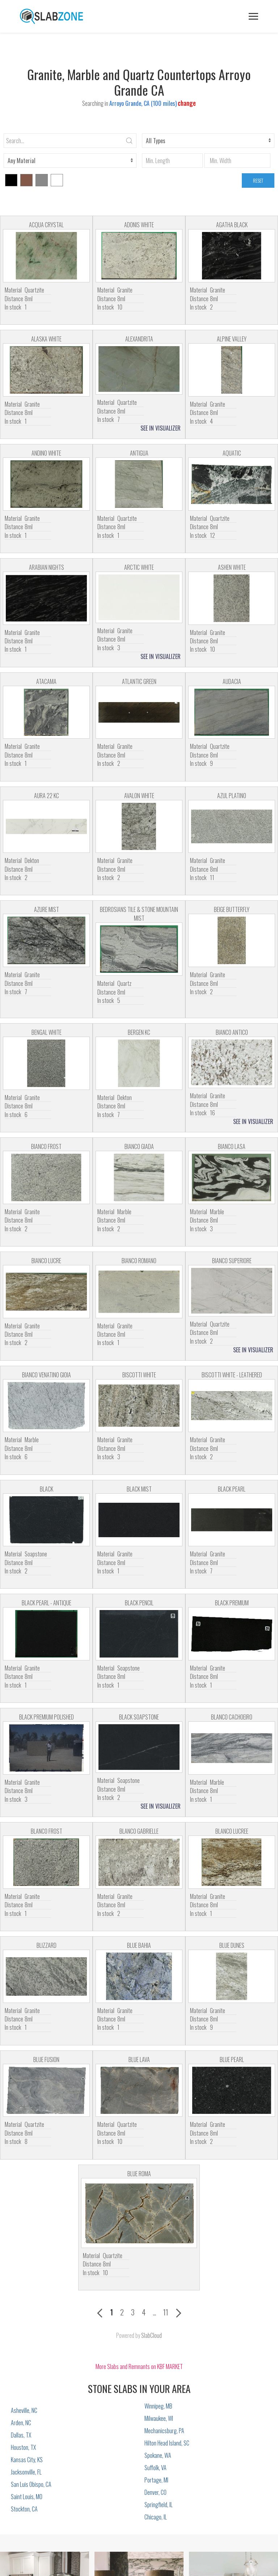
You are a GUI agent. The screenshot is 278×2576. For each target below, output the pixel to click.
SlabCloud (151, 2335)
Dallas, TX (21, 2435)
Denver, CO (155, 2492)
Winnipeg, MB (158, 2406)
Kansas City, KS (27, 2459)
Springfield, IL (158, 2504)
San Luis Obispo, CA (31, 2484)
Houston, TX (23, 2447)
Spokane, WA (157, 2455)
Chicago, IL (155, 2517)
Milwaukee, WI (158, 2418)
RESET (258, 180)
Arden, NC (21, 2422)
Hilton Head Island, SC (166, 2443)
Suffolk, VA (155, 2467)
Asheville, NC (24, 2410)
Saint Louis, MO (26, 2496)
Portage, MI (156, 2480)
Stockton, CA (24, 2509)
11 (165, 2312)
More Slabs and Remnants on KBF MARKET (139, 2366)
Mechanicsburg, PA (164, 2430)
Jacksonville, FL (26, 2472)
